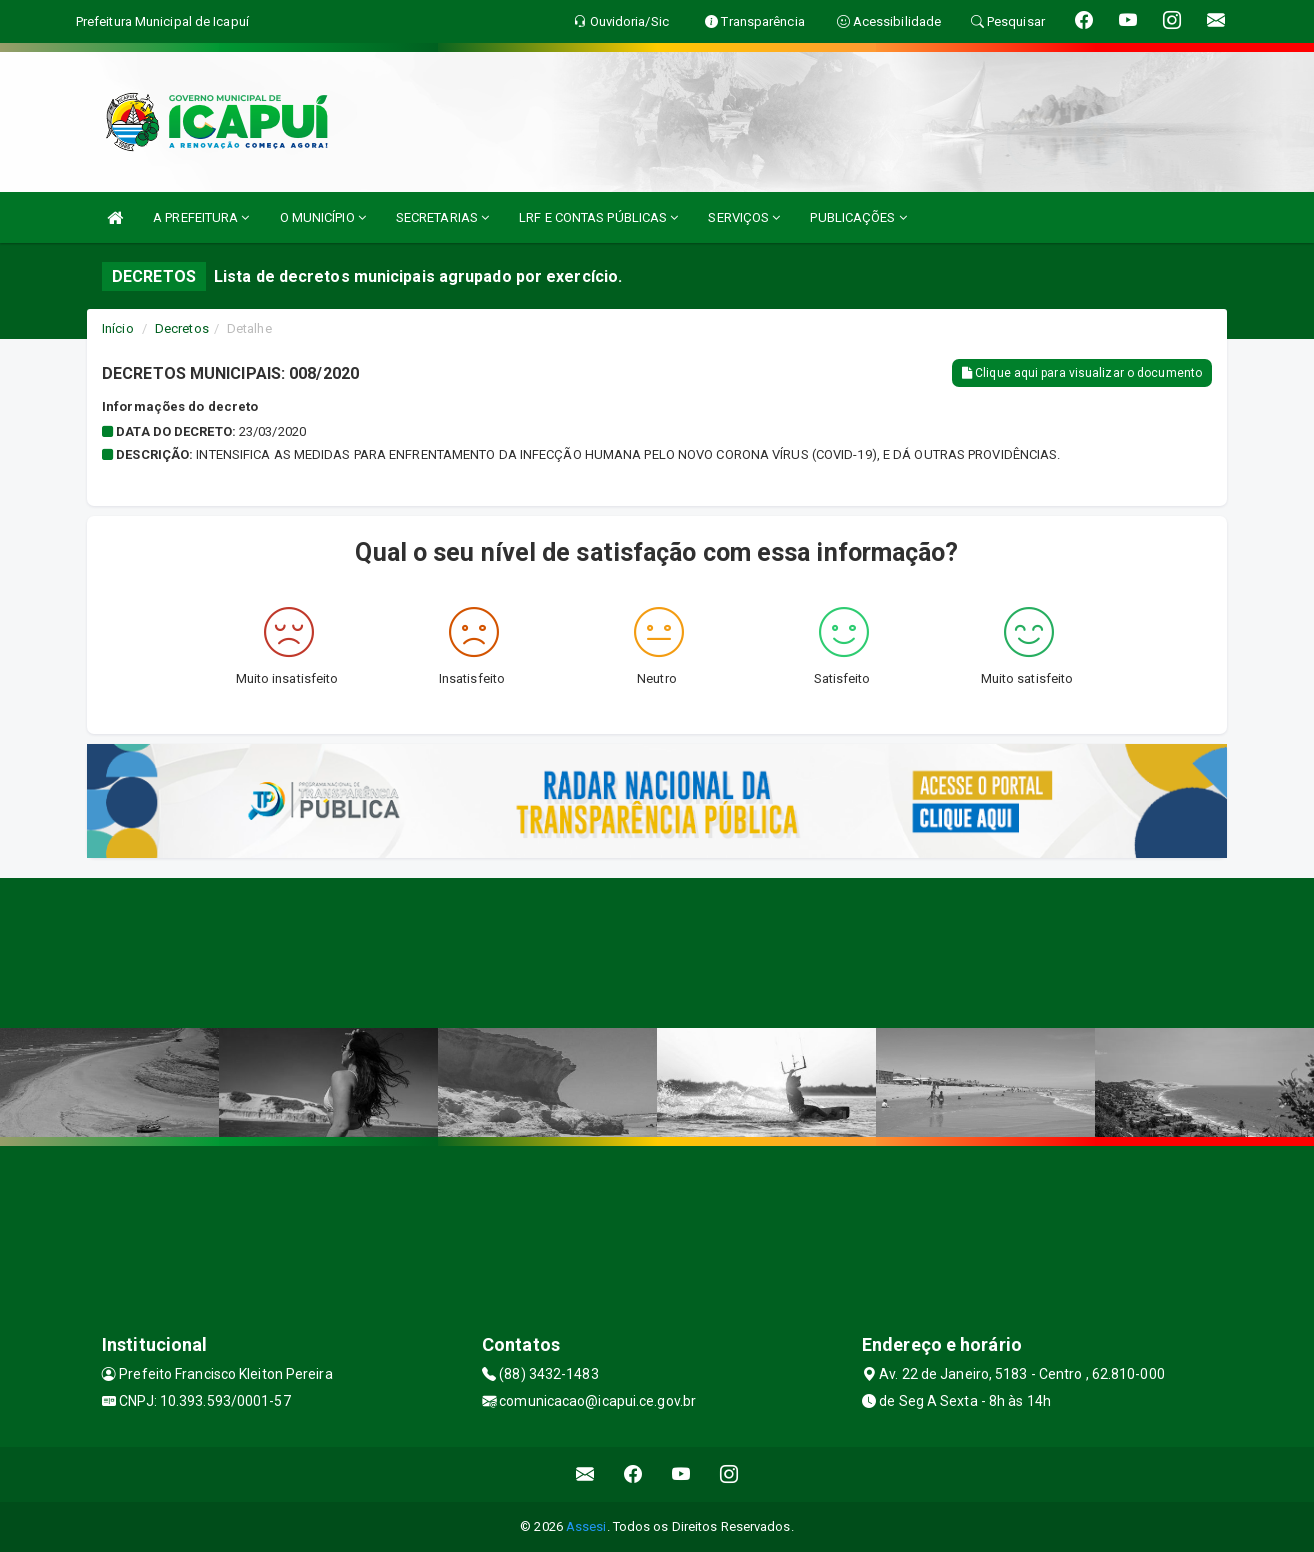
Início (118, 328)
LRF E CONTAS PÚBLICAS (598, 217)
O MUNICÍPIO (323, 217)
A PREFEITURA (201, 217)
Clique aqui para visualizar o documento (1082, 373)
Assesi (586, 1526)
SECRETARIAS (442, 217)
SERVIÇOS (744, 217)
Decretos (182, 328)
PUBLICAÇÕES (858, 217)
